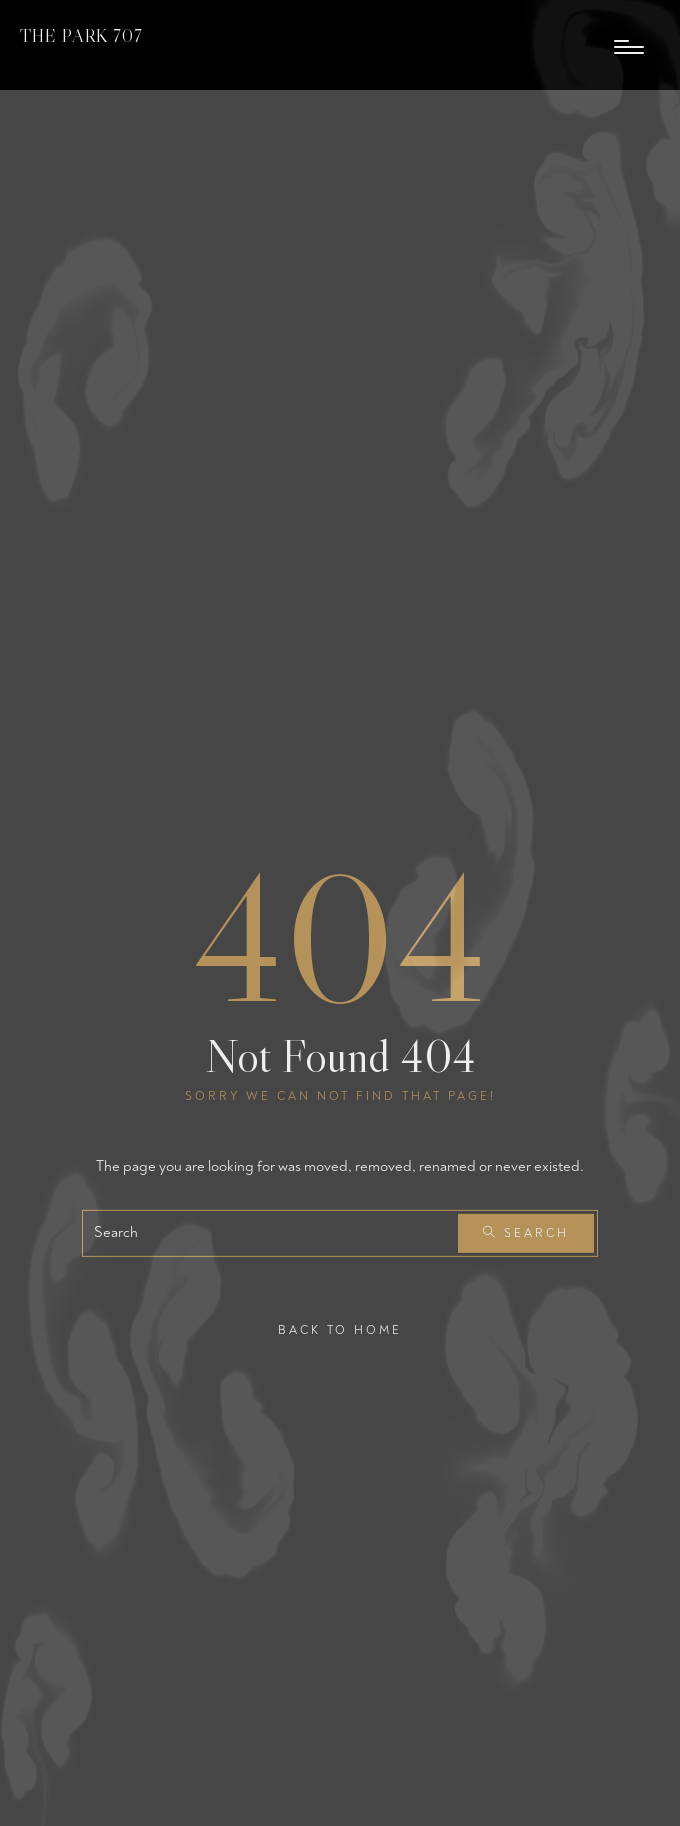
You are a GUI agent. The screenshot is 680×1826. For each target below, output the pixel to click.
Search (526, 1233)
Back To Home (340, 1329)
